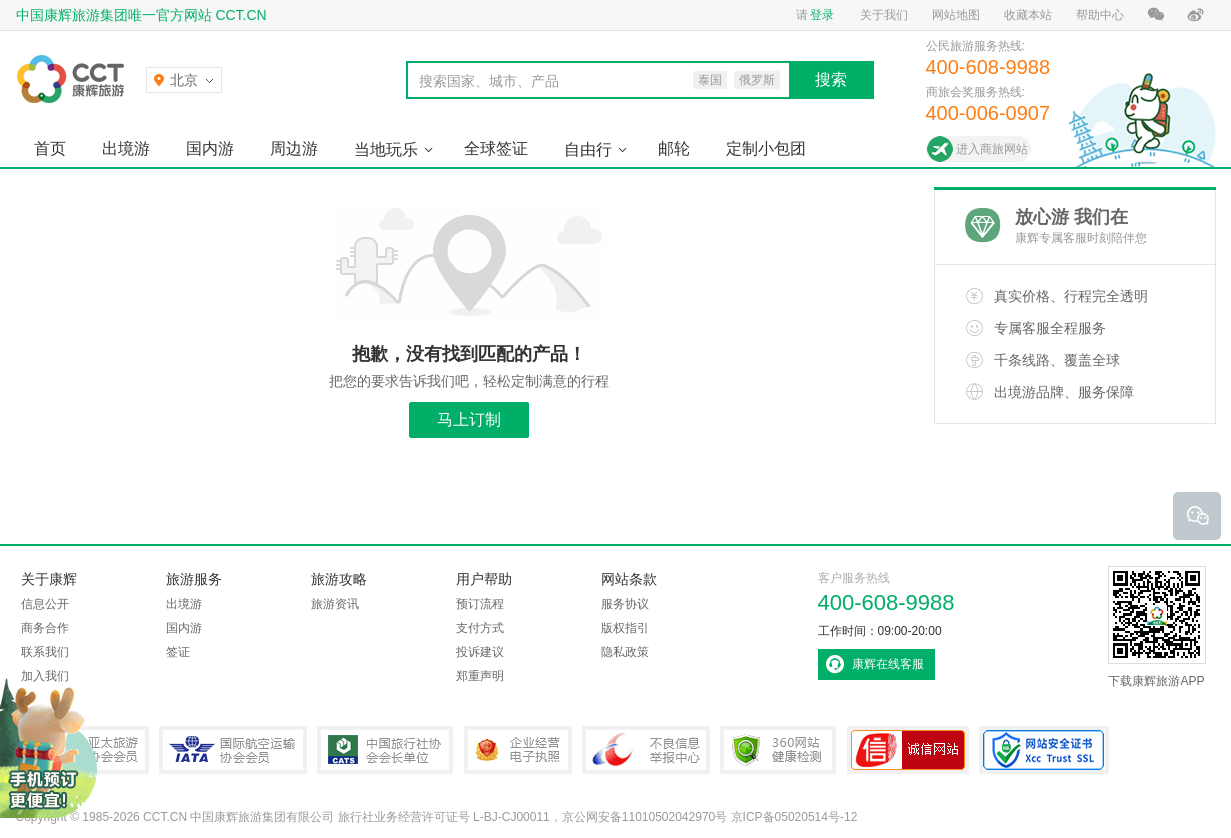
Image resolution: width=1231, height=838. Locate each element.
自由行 (588, 149)
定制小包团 (766, 148)
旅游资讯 (335, 604)
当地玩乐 (386, 149)
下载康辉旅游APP (1157, 627)
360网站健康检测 (778, 750)
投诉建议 (480, 652)
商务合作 (45, 628)
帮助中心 (1100, 15)
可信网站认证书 (908, 750)
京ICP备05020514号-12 (794, 817)
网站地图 (956, 15)
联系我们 (45, 652)
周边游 (294, 148)
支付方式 (480, 628)
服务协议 (625, 604)
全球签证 (496, 148)
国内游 (210, 148)
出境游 (126, 148)
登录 (822, 15)
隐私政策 (625, 652)
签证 (178, 652)
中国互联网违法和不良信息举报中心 (646, 750)
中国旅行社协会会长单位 (385, 750)
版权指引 (625, 628)
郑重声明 (480, 676)
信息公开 (45, 604)
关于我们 (884, 15)
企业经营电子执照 (518, 750)
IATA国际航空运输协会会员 (233, 750)
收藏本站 (1028, 15)
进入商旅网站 (992, 149)
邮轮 (674, 148)
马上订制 (469, 419)
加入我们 (45, 676)
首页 (50, 148)
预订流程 (480, 604)
